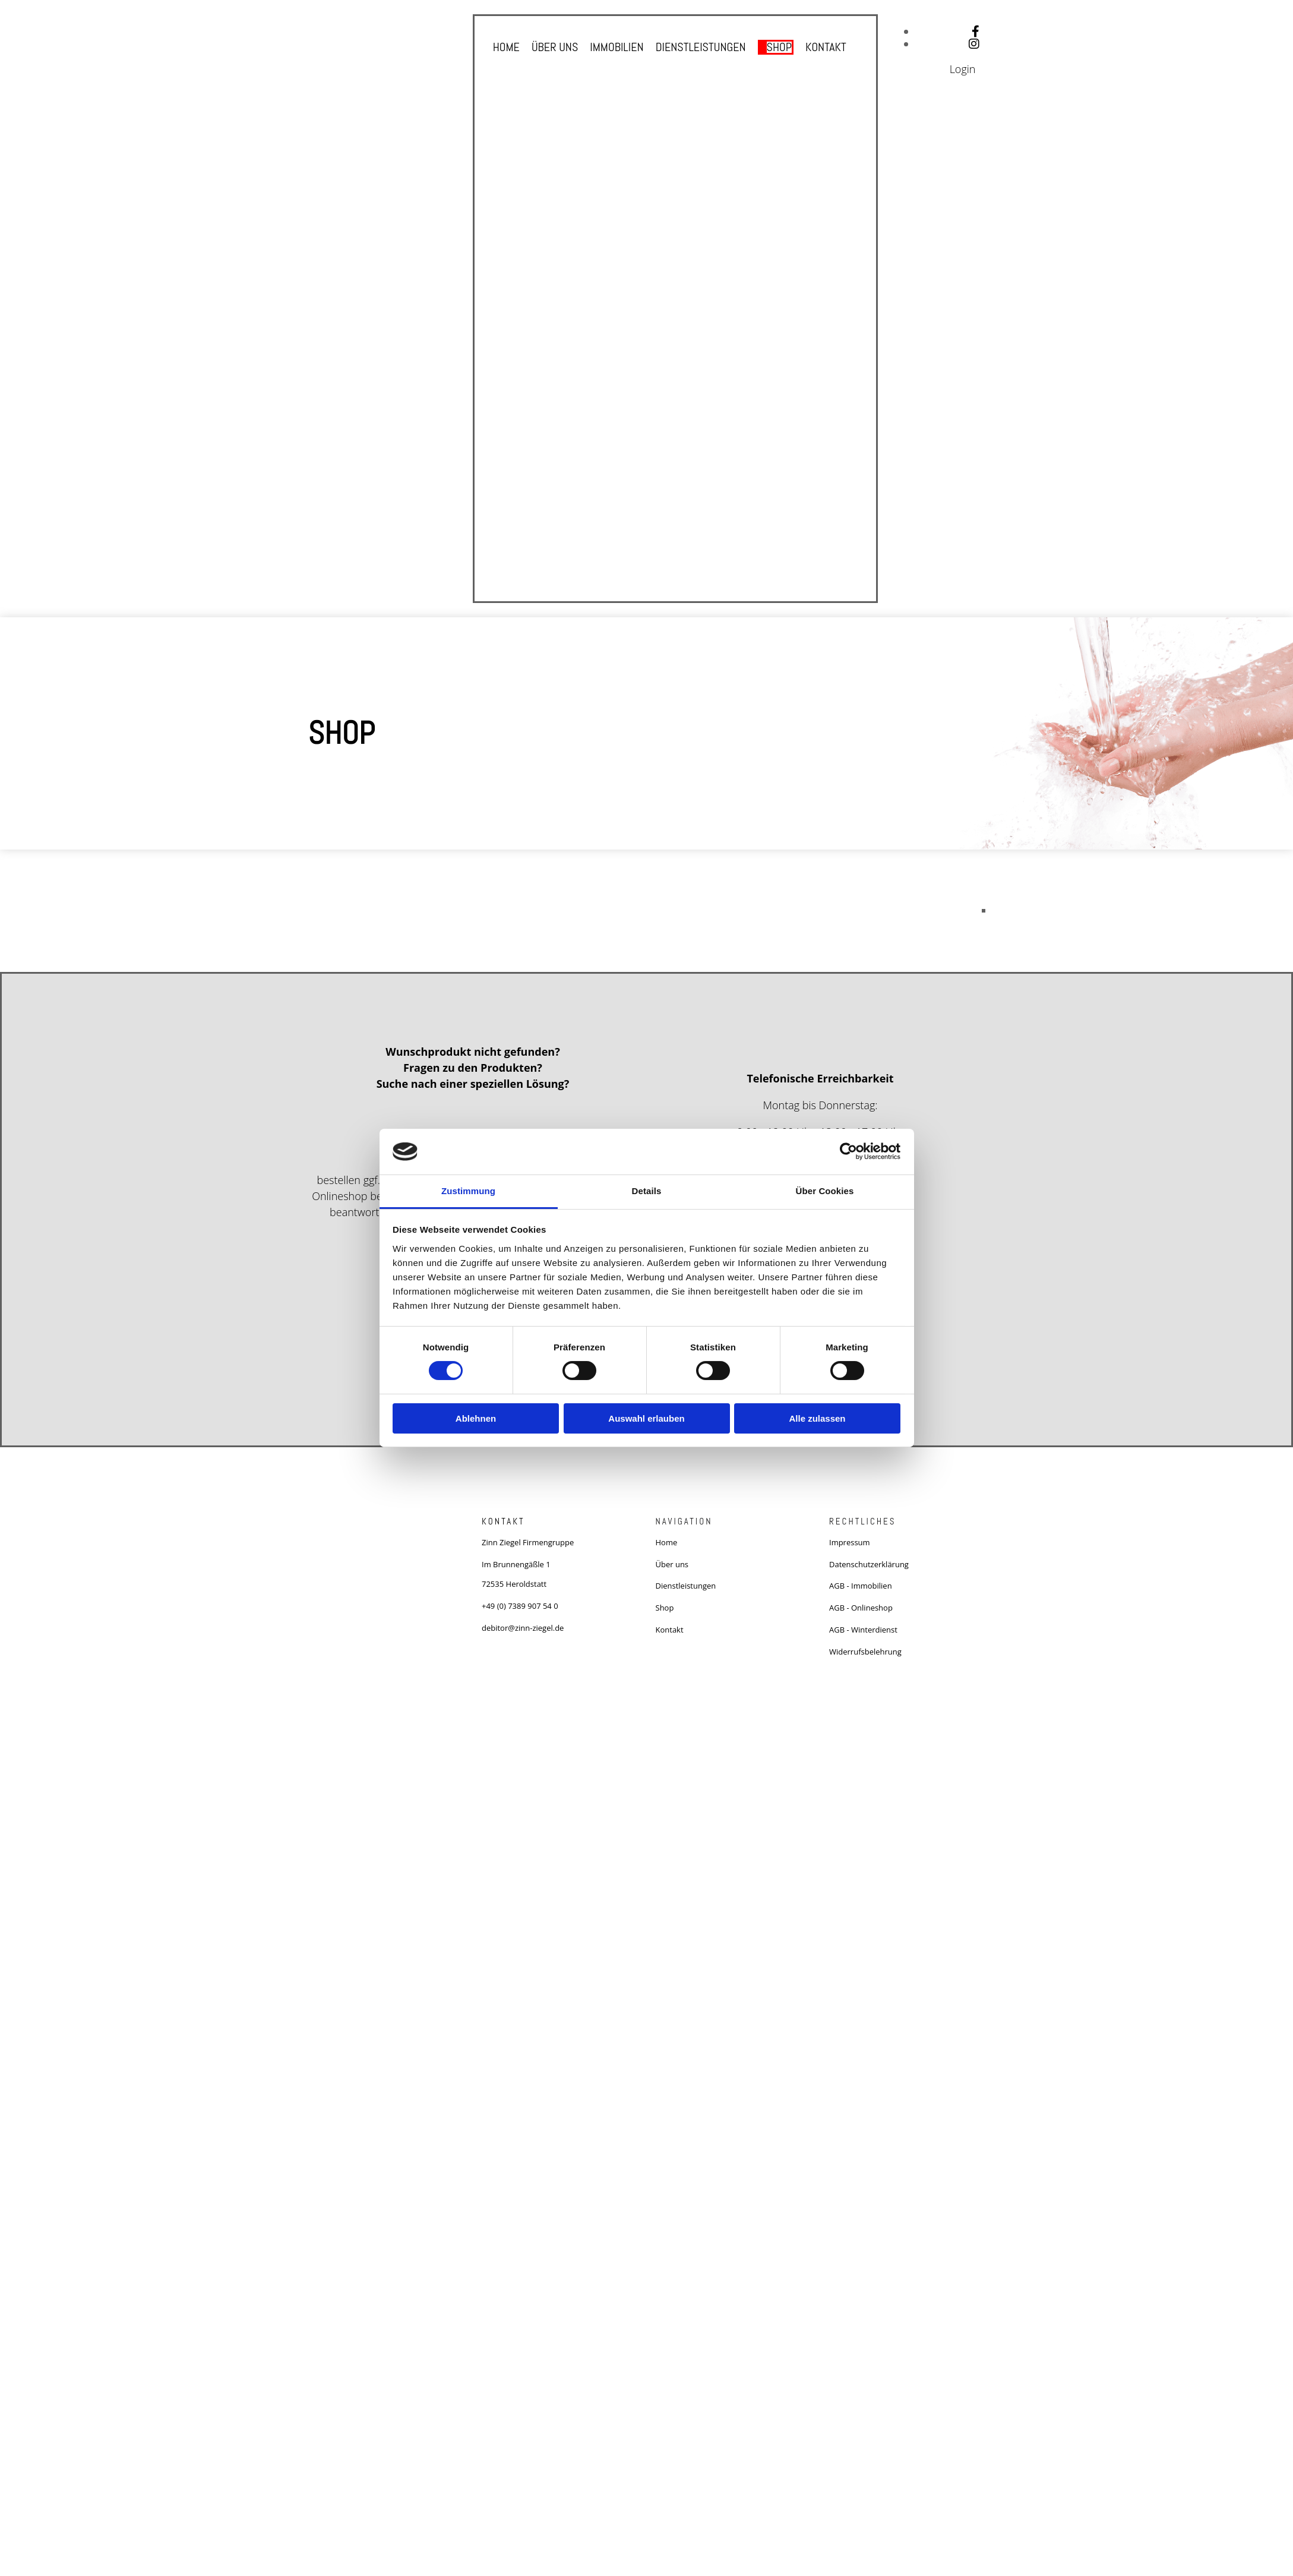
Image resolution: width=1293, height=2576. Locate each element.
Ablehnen (476, 1418)
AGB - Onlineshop (861, 1607)
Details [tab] (647, 1191)
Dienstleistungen (701, 47)
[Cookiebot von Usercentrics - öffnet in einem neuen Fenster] (848, 1151)
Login (963, 69)
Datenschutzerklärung (869, 1564)
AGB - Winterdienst (863, 1629)
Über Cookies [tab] (825, 1191)
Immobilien (616, 47)
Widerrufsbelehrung (865, 1651)
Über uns (555, 47)
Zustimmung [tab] (468, 1191)
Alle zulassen (817, 1418)
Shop (779, 47)
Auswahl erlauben (646, 1418)
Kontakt (825, 47)
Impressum (849, 1542)
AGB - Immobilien (860, 1585)
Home (506, 47)
